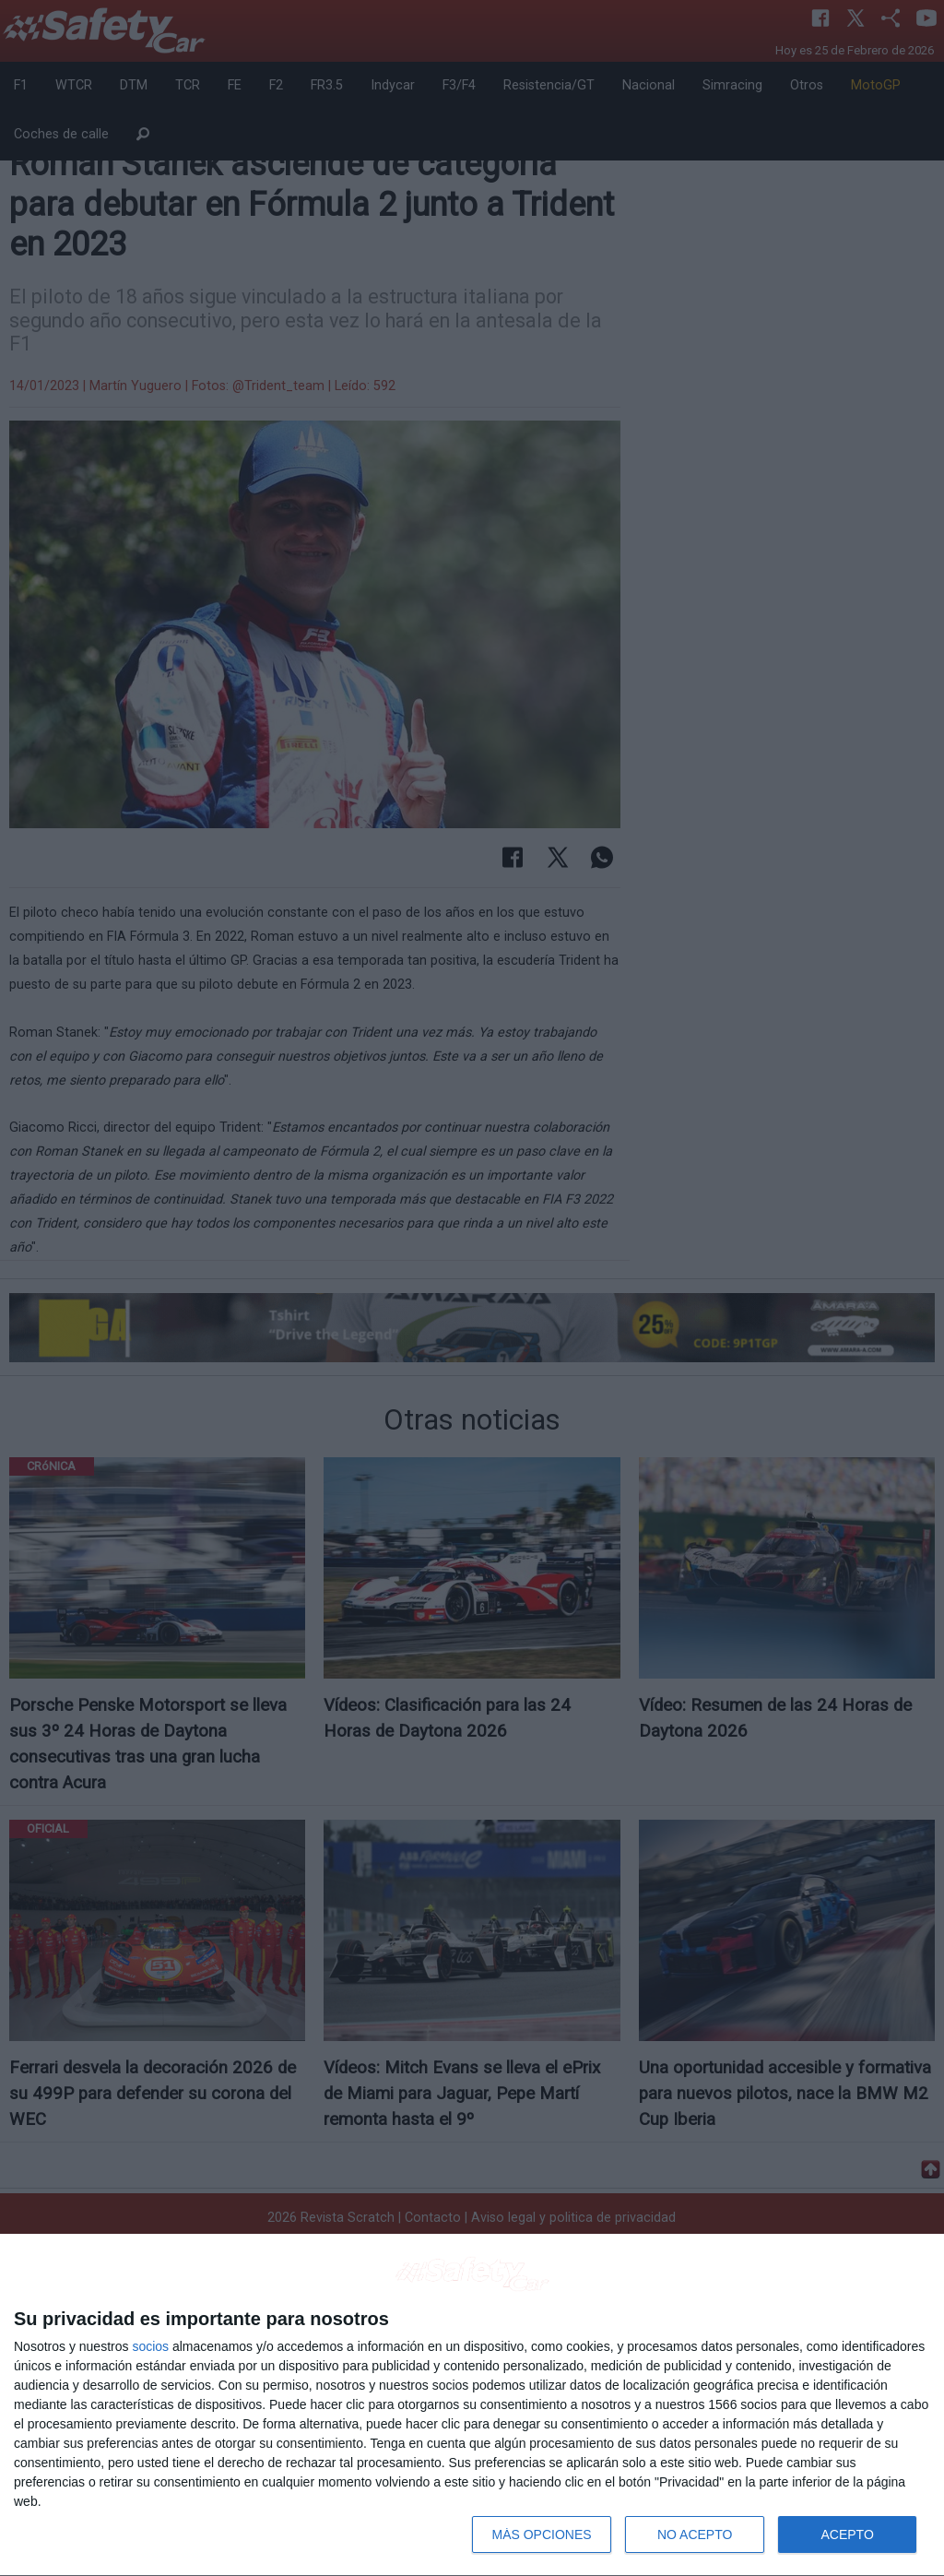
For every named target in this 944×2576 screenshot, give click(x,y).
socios (150, 2346)
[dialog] (472, 2405)
